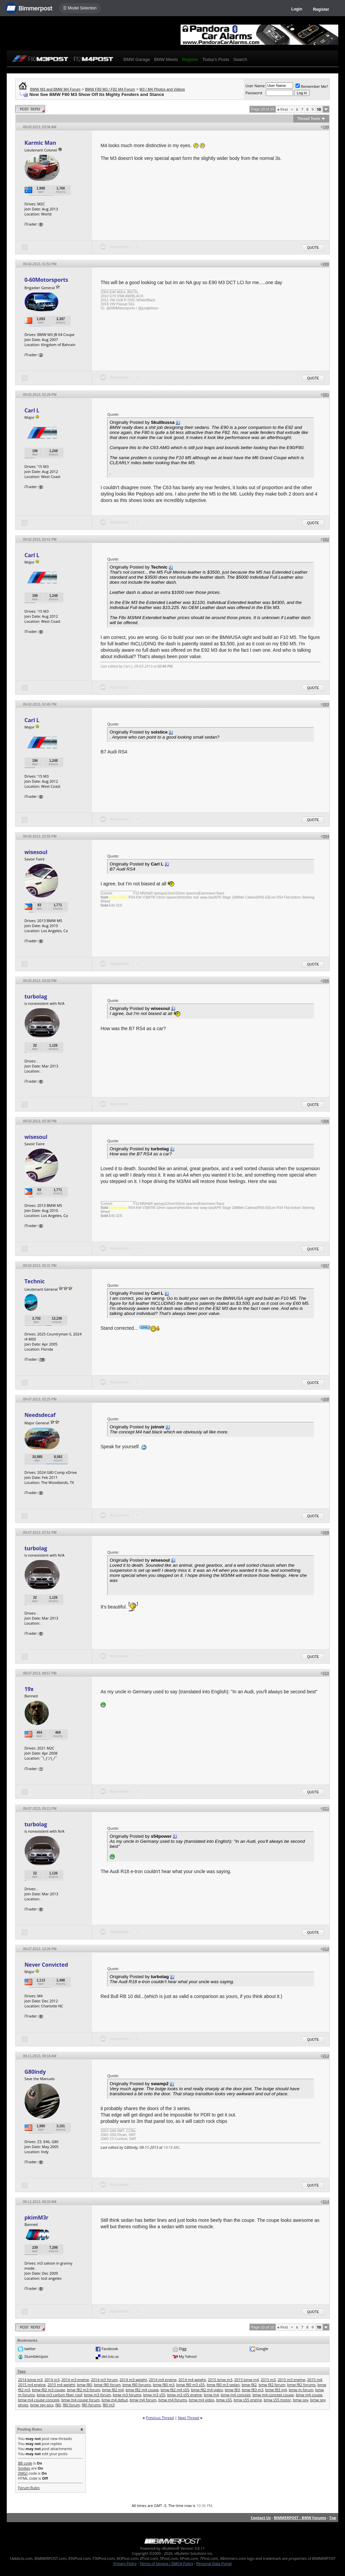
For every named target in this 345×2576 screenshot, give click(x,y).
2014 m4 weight (192, 2379)
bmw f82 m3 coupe (48, 2389)
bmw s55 (224, 2399)
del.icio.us (110, 2356)
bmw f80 (84, 2384)
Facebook (110, 2348)
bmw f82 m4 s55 (175, 2389)
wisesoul (35, 852)
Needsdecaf (39, 1415)
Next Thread (188, 2417)
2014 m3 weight (133, 2379)
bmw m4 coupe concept (38, 2399)
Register (321, 9)
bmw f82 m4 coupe (142, 2389)
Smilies (24, 2468)
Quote (313, 247)
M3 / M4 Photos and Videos (162, 89)
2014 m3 (52, 2379)
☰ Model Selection (80, 8)
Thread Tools (308, 118)
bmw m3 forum (97, 2394)
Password (253, 92)
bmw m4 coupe (309, 2394)
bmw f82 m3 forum (83, 2389)
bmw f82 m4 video (207, 2389)
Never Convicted (46, 1964)
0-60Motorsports (46, 279)
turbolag (35, 996)
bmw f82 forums (301, 2384)
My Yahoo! (188, 2356)
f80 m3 (109, 2404)
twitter (30, 2348)
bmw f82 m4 (113, 2389)
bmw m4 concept (235, 2394)
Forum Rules (28, 2487)
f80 (58, 2404)
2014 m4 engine (163, 2379)
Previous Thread (160, 2417)
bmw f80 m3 (164, 2384)
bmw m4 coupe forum (80, 2399)
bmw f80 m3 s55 (190, 2384)
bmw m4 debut (114, 2399)
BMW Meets (166, 59)
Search (240, 59)
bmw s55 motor (277, 2399)
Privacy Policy (125, 2563)
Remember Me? (311, 86)
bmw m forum (301, 2389)
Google (262, 2348)
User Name (255, 85)
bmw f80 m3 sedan (223, 2384)
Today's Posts (215, 59)
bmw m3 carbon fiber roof (59, 2394)
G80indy (34, 2071)
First (282, 109)
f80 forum (71, 2404)
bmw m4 (211, 2394)
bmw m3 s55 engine (184, 2394)
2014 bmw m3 (30, 2379)
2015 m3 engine (291, 2379)
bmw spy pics (42, 2404)
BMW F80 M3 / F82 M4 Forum (110, 89)
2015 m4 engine (31, 2384)
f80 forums (91, 2404)
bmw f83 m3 (252, 2389)
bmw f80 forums (137, 2384)
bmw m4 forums (172, 2399)
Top (332, 2517)
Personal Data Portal (213, 2563)
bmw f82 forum (271, 2384)
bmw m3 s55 (154, 2394)
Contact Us (261, 2517)
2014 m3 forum (104, 2379)
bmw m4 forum (143, 2399)
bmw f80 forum (107, 2384)
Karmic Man (40, 142)
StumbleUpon (36, 2356)
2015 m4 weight (61, 2384)
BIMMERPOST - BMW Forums (300, 2517)
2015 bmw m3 (220, 2379)
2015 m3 (268, 2379)
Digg (183, 2348)
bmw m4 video (201, 2399)
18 (42, 1359)
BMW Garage (136, 59)
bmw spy (300, 2399)
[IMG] (22, 2473)
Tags (21, 2371)
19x (28, 1689)
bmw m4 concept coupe (273, 2394)
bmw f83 (232, 2389)
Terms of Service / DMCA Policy (166, 2563)
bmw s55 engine (248, 2399)
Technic (34, 1281)
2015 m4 (314, 2379)
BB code (25, 2463)
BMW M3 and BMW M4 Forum (55, 89)
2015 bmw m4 (246, 2379)
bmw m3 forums (127, 2394)
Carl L (31, 410)
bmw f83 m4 (276, 2389)
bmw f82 (249, 2384)
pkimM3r (36, 2217)
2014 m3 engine (75, 2379)
